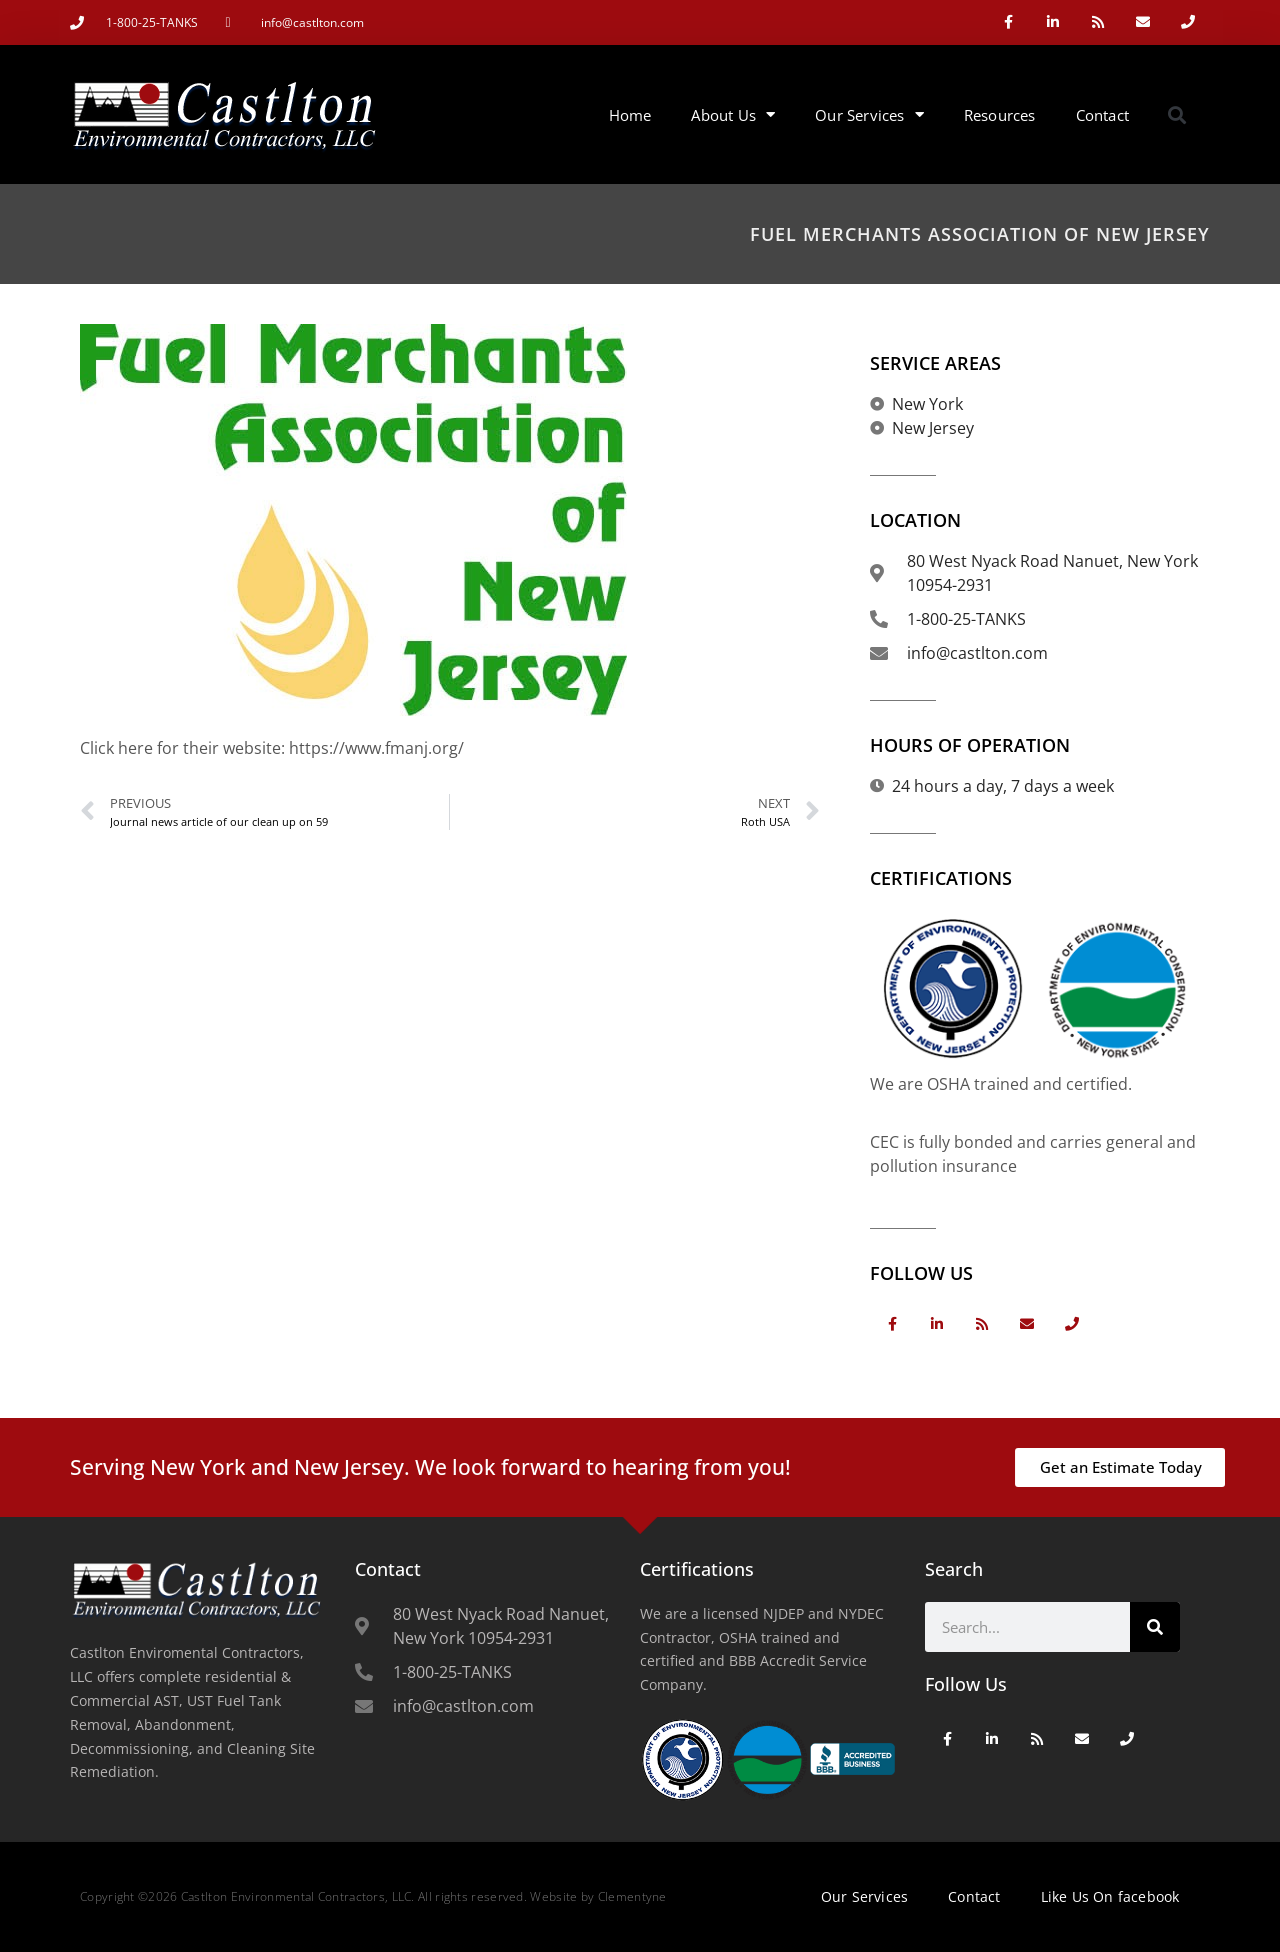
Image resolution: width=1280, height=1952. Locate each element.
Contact (1102, 115)
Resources (1000, 115)
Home (630, 115)
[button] (1177, 114)
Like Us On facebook (1110, 1896)
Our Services (869, 114)
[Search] (1155, 1627)
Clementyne (632, 1896)
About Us (733, 114)
